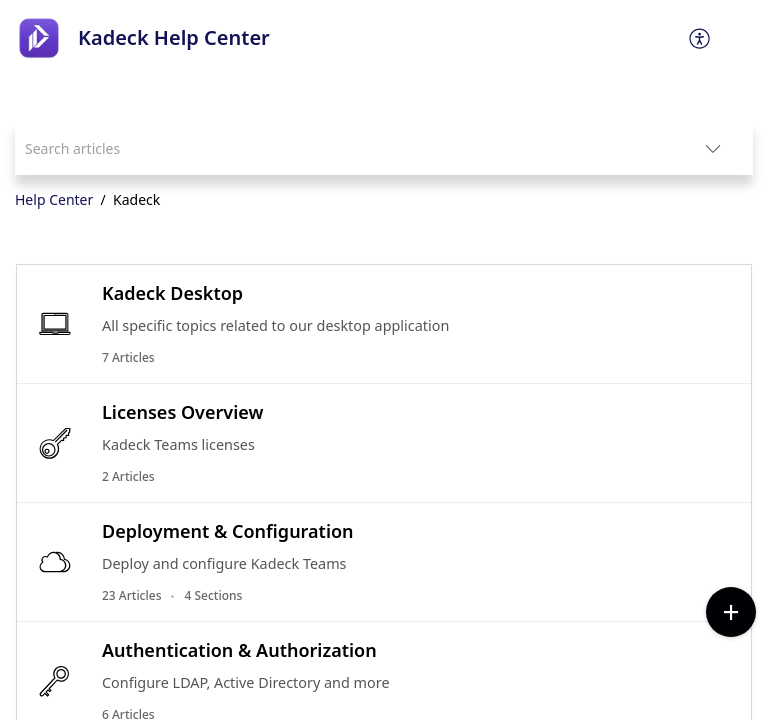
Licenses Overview (182, 412)
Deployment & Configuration (228, 531)
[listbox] (713, 148)
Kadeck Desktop (172, 293)
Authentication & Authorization (239, 650)
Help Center (54, 199)
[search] (344, 148)
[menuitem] (700, 38)
